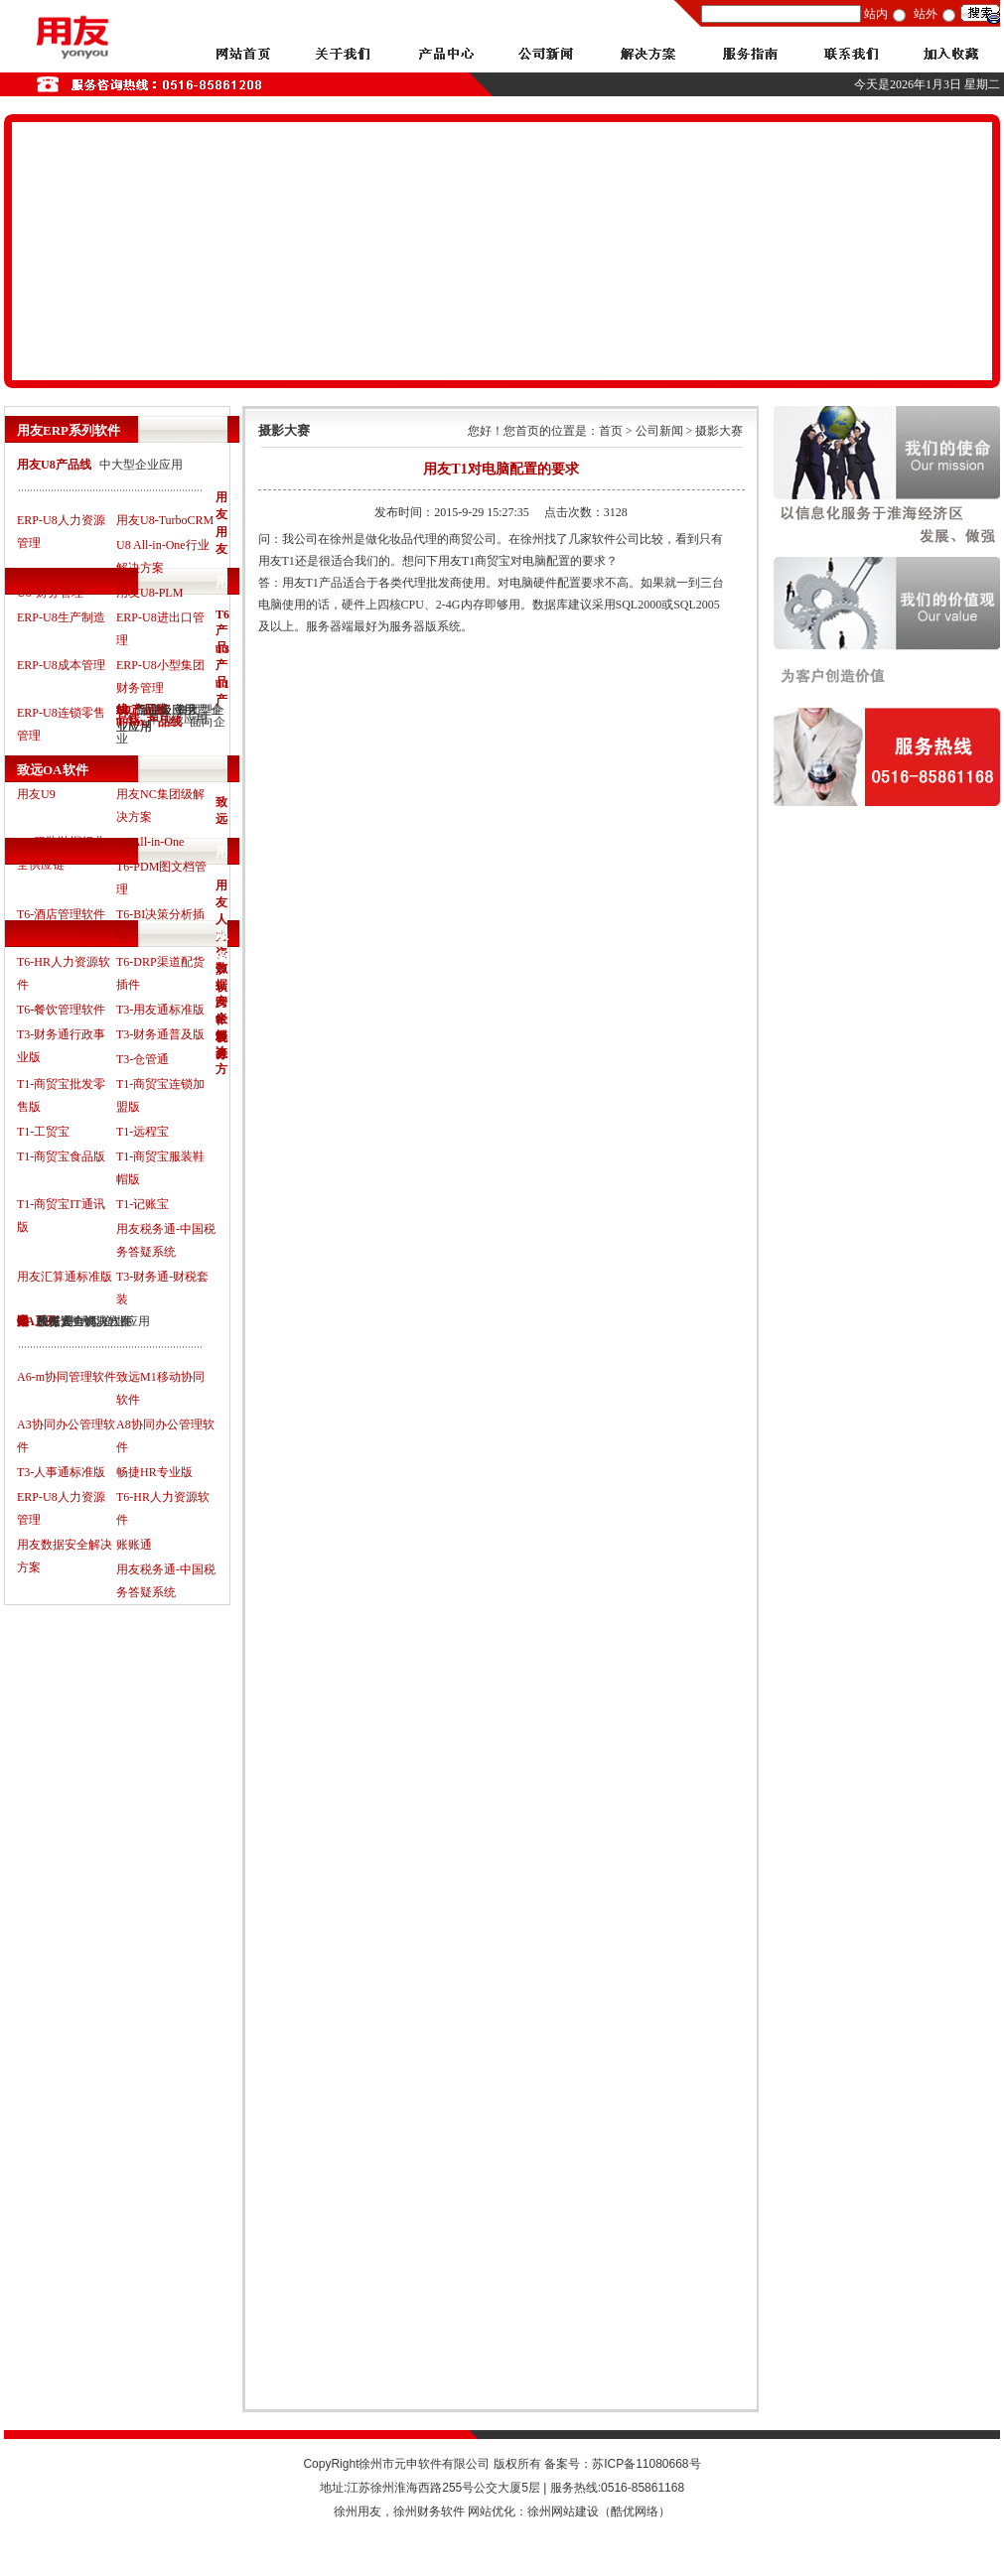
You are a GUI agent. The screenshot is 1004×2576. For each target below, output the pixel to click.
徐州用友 (357, 2511)
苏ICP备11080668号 (646, 2464)
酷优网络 (634, 2511)
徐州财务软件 (429, 2511)
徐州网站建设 (563, 2511)
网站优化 (491, 2511)
